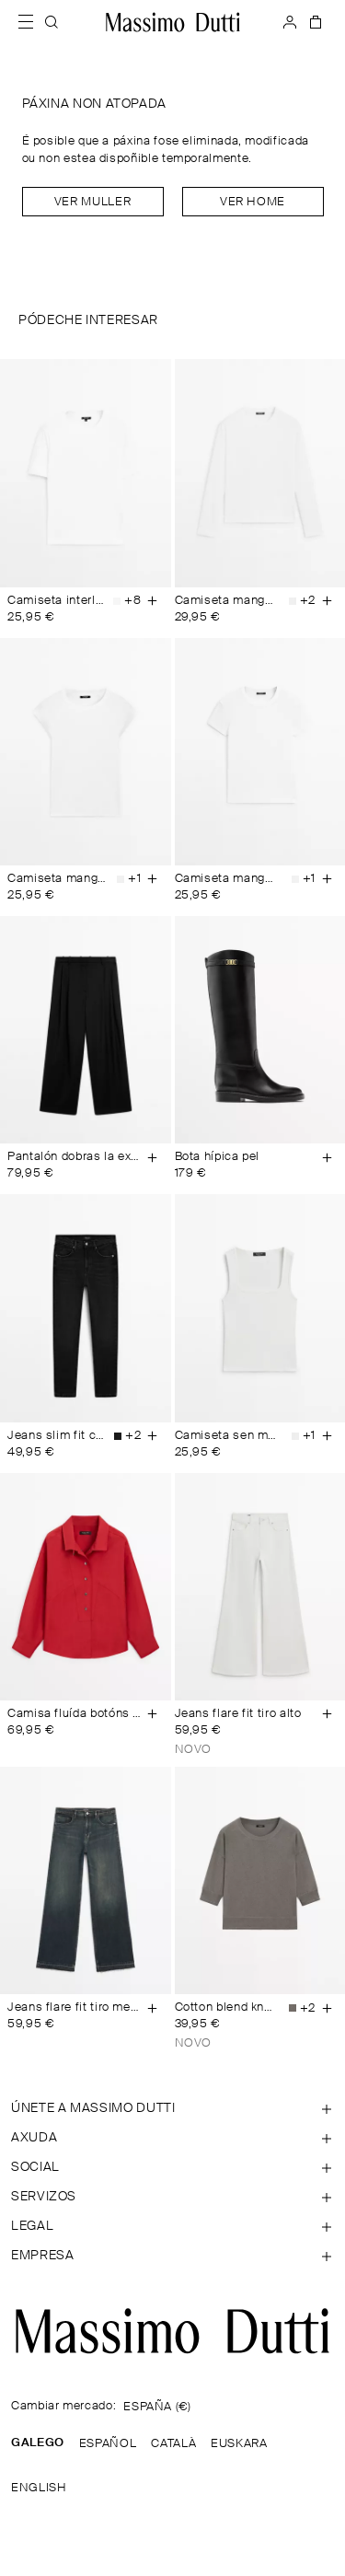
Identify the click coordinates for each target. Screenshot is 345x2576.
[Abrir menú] (31, 22)
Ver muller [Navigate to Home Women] (92, 202)
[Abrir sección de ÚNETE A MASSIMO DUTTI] (172, 2108)
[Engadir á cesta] (153, 601)
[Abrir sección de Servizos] (172, 2196)
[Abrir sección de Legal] (172, 2226)
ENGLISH (38, 2488)
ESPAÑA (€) (156, 2407)
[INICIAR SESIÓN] (289, 22)
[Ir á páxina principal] (172, 2331)
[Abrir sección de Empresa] (172, 2255)
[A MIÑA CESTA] (314, 22)
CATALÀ (173, 2444)
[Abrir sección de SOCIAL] (172, 2167)
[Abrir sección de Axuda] (172, 2137)
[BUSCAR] (51, 22)
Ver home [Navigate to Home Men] (252, 202)
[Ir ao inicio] (173, 22)
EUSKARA (239, 2444)
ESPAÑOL (107, 2444)
